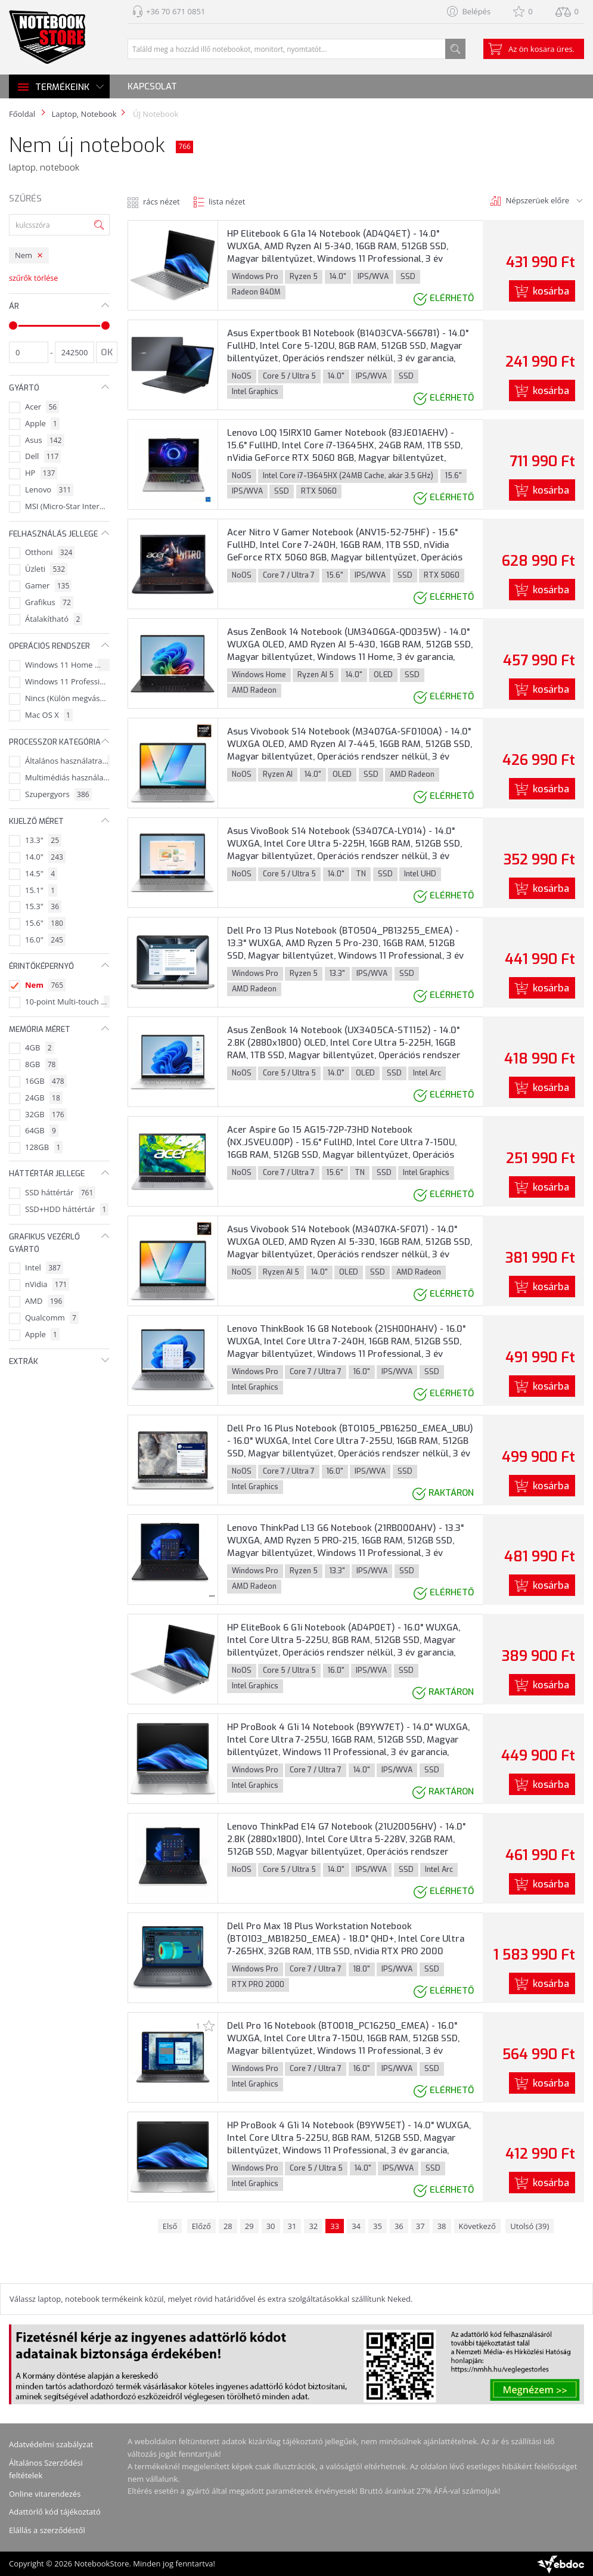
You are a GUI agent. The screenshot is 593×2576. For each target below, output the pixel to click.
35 (377, 2226)
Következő (477, 2226)
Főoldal (22, 114)
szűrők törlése (33, 278)
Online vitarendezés (44, 2493)
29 (249, 2226)
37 (420, 2226)
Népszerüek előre (537, 200)
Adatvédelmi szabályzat (51, 2444)
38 (441, 2226)
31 (292, 2226)
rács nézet (161, 201)
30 (270, 2226)
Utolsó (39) (529, 2226)
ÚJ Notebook (155, 114)
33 (334, 2226)
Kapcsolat (152, 86)
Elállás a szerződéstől (47, 2530)
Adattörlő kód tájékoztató (55, 2511)
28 (227, 2226)
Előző (201, 2226)
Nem (23, 255)
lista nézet (227, 201)
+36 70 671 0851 (175, 11)
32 (313, 2226)
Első (170, 2226)
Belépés (476, 11)
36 (399, 2226)
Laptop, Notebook (83, 114)
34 (356, 2226)
